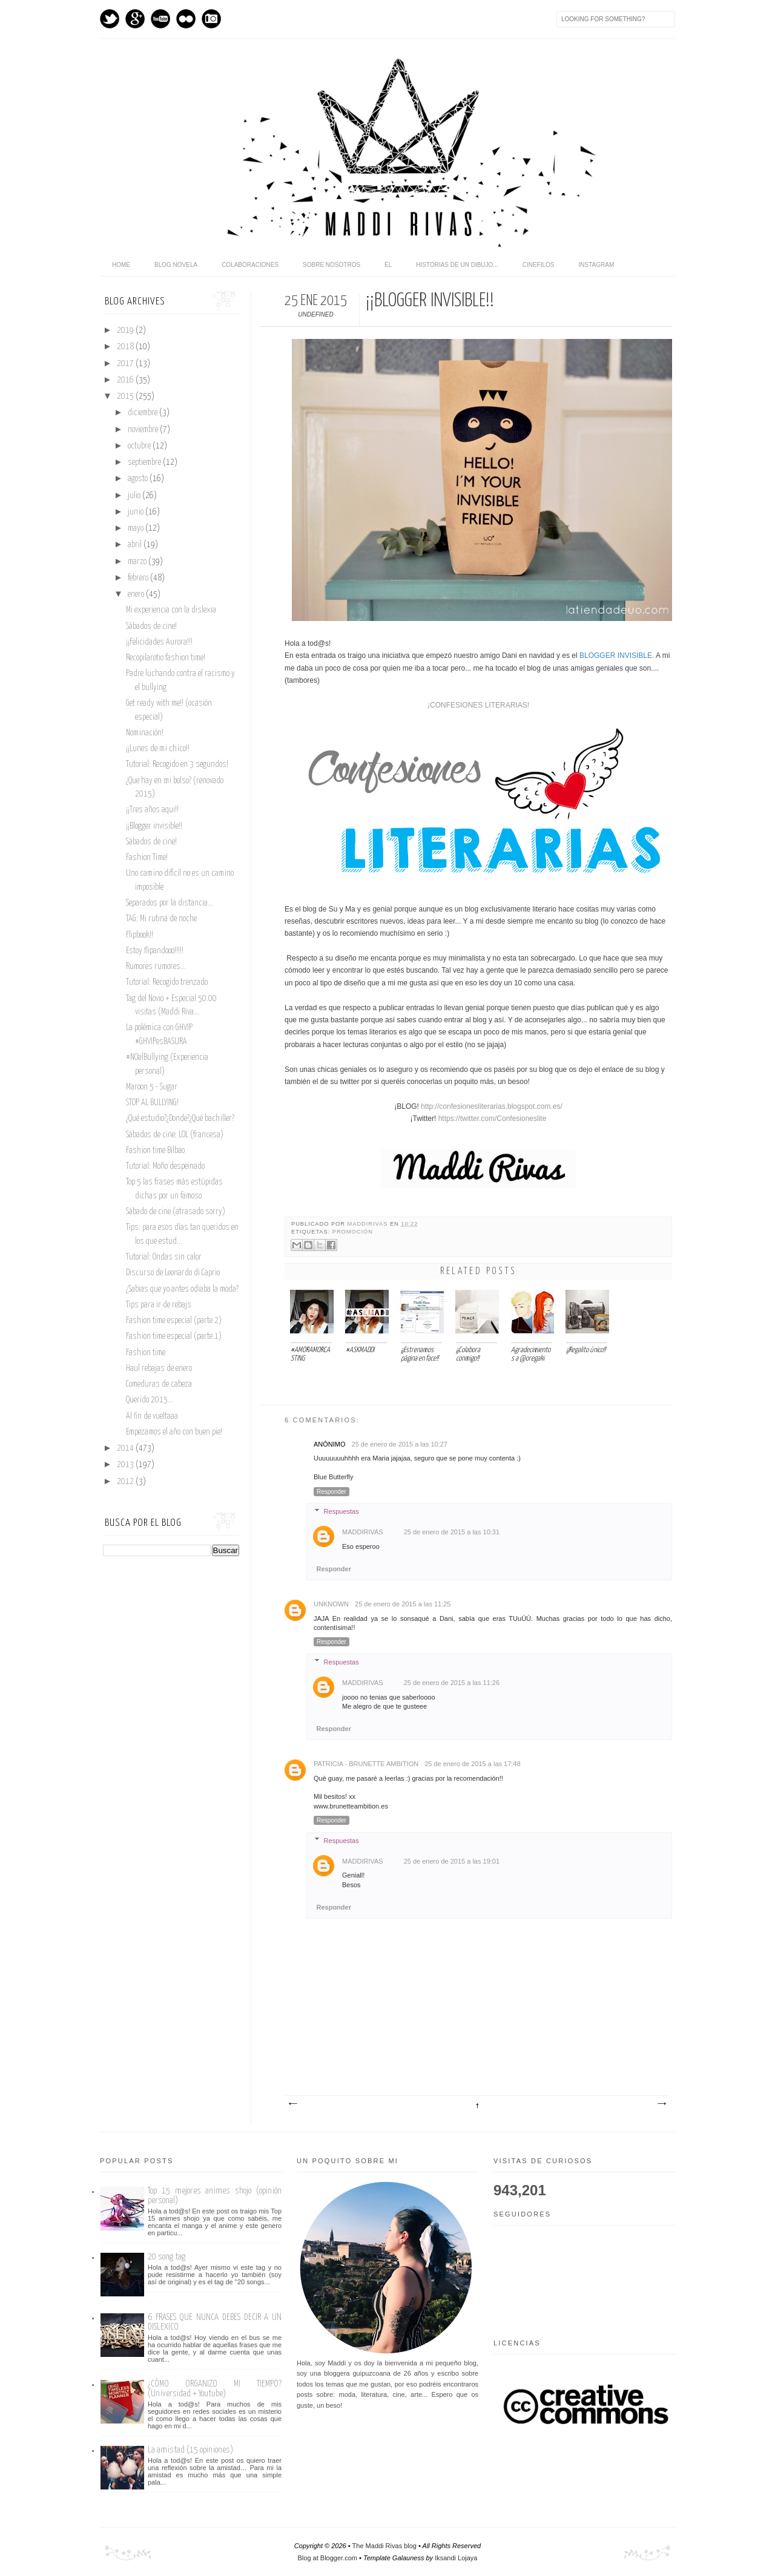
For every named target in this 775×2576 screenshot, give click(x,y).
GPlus (135, 18)
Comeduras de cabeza (159, 1384)
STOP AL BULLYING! (152, 1103)
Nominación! (144, 733)
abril (135, 544)
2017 (126, 364)
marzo (138, 561)
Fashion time (145, 1353)
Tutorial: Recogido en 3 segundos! (177, 764)
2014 (126, 1448)
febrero (139, 578)
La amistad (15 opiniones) (190, 2449)
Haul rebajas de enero (159, 1368)
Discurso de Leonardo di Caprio (173, 1273)
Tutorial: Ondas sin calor (164, 1257)
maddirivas (369, 1224)
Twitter (109, 18)
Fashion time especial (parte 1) (174, 1336)
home (121, 264)
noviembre (144, 430)
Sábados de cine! (151, 626)
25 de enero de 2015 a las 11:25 (402, 1604)
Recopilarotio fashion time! (165, 658)
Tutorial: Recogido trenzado (167, 982)
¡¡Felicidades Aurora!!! (159, 642)
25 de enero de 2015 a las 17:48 (472, 1763)
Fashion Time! (147, 857)
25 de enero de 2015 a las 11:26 (452, 1682)
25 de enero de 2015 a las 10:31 (452, 1532)
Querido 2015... (149, 1400)
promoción (352, 1232)
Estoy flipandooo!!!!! (154, 951)
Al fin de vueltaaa (152, 1416)
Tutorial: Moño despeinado (165, 1166)
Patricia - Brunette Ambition (366, 1763)
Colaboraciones (250, 264)
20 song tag (166, 2256)
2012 (126, 1481)
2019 (126, 330)
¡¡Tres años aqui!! (152, 810)
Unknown (331, 1604)
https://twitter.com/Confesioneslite (492, 1118)
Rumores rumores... (156, 966)
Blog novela (175, 264)
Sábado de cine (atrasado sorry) (175, 1212)
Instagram (211, 18)
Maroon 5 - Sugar (151, 1087)
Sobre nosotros (331, 264)
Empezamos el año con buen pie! (174, 1432)
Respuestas (341, 1511)
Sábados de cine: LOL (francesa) (174, 1135)
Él (388, 264)
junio (136, 512)
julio (135, 495)
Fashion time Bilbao (155, 1150)
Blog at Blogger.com (327, 2557)
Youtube (160, 18)
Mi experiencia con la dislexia (171, 610)
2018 (126, 347)
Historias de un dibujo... (457, 264)
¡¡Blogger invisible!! (154, 826)
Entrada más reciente (292, 2104)
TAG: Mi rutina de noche (161, 919)
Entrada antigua (661, 2104)
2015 (126, 396)
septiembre (145, 462)
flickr (186, 18)
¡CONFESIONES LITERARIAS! (478, 705)
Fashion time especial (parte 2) (174, 1320)
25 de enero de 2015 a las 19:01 (452, 1861)
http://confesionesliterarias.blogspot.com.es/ (491, 1106)
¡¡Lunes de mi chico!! (158, 748)
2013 (126, 1464)
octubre (140, 446)
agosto (139, 479)
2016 (126, 380)
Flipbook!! (139, 935)
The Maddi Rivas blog (384, 2545)
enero (137, 594)
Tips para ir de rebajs (158, 1305)
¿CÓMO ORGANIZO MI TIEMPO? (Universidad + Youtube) (215, 2388)
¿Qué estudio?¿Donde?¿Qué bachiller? (180, 1118)
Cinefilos (539, 264)
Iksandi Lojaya (456, 2557)
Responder (331, 1491)
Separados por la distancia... (169, 903)
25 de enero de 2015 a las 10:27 (399, 1444)
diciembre (143, 413)
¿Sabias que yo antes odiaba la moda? (182, 1289)
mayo (136, 528)
